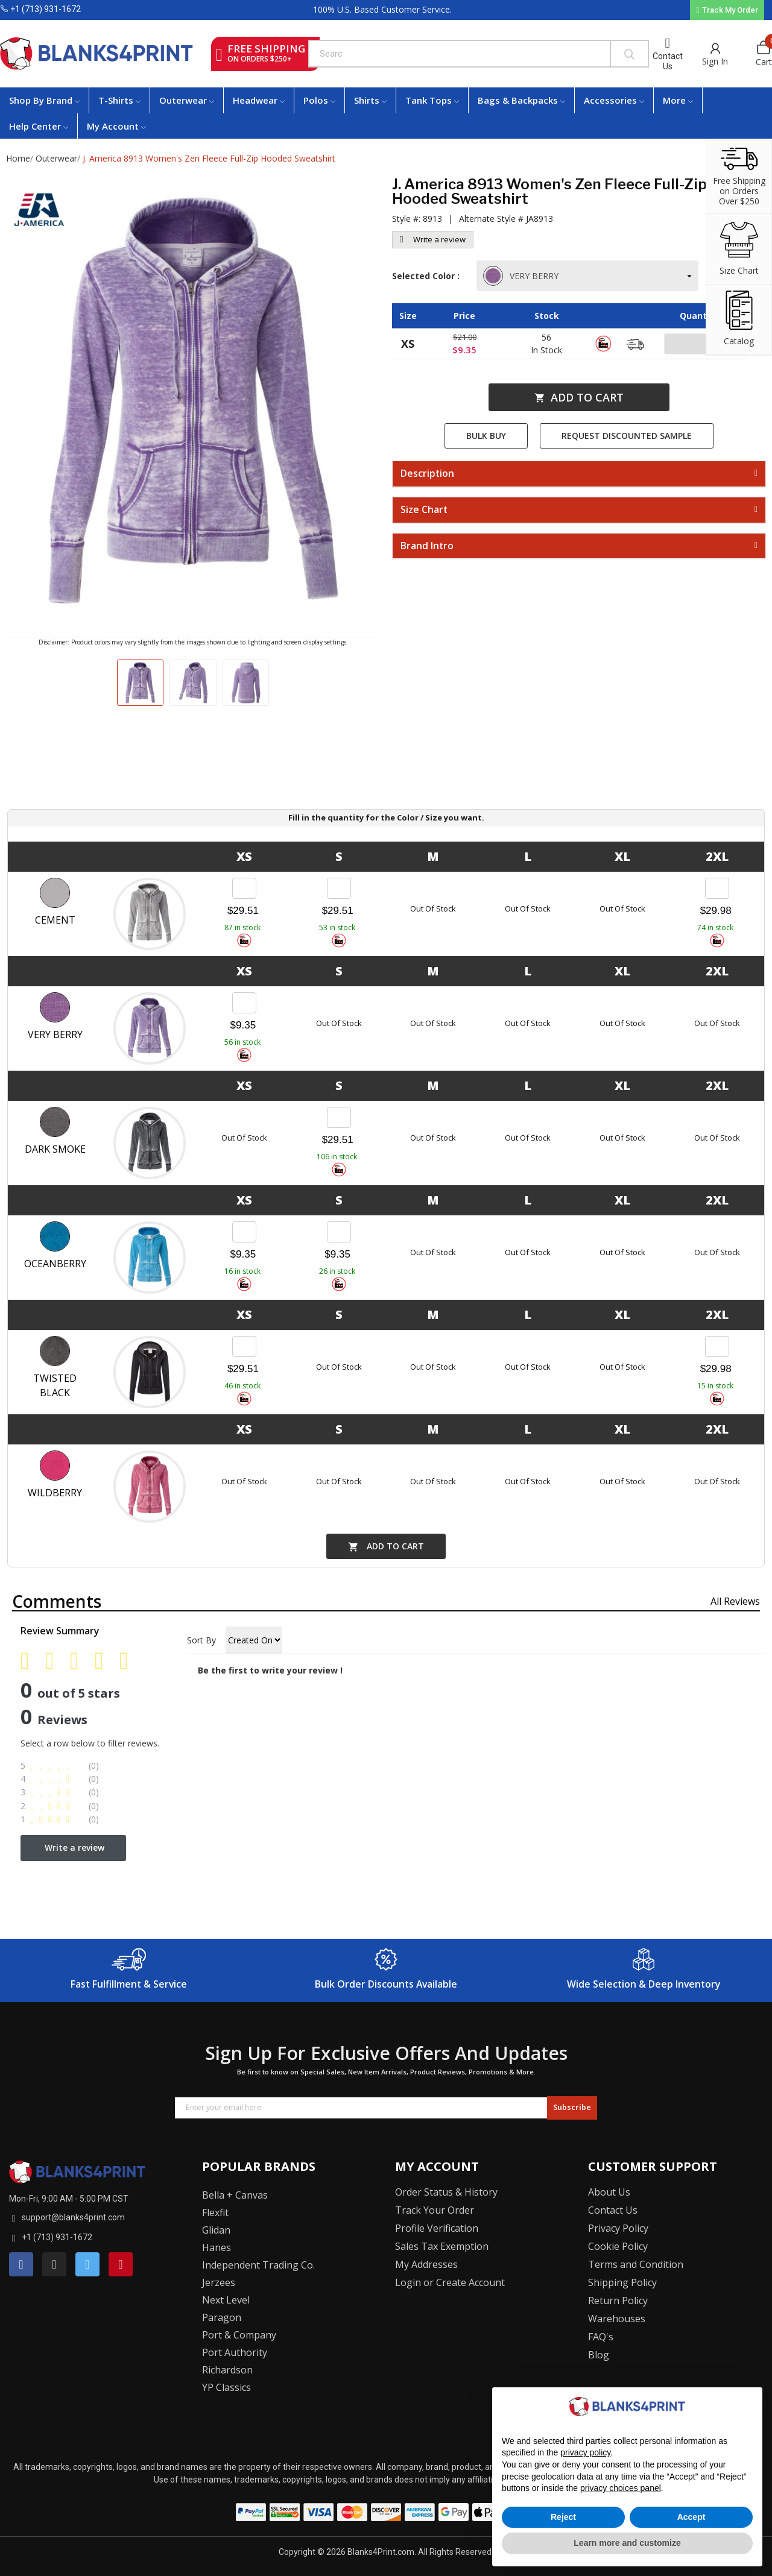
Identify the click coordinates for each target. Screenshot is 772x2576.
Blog (598, 2354)
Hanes (216, 2247)
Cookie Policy (618, 2246)
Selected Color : (428, 276)
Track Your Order (434, 2210)
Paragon (221, 2317)
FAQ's (600, 2336)
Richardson (227, 2369)
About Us (609, 2192)
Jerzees (218, 2282)
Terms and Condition (635, 2264)
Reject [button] (563, 2517)
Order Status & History (446, 2192)
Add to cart (579, 397)
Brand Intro (427, 546)
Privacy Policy (618, 2228)
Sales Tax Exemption (442, 2246)
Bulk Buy (486, 435)
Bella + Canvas (235, 2195)
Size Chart (424, 510)
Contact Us (668, 61)
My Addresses (426, 2264)
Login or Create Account (450, 2282)
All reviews (735, 1601)
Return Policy (618, 2300)
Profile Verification (436, 2228)
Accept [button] (691, 2517)
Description (427, 474)
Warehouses (616, 2318)
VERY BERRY (522, 275)
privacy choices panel (620, 2488)
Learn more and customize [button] (627, 2543)
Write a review (433, 239)
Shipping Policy (622, 2282)
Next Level (226, 2300)
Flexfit (215, 2212)
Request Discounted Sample (627, 435)
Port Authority (234, 2352)
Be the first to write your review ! (270, 1670)
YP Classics (226, 2387)
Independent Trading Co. (258, 2265)
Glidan (216, 2230)
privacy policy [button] (585, 2452)
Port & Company (239, 2334)
